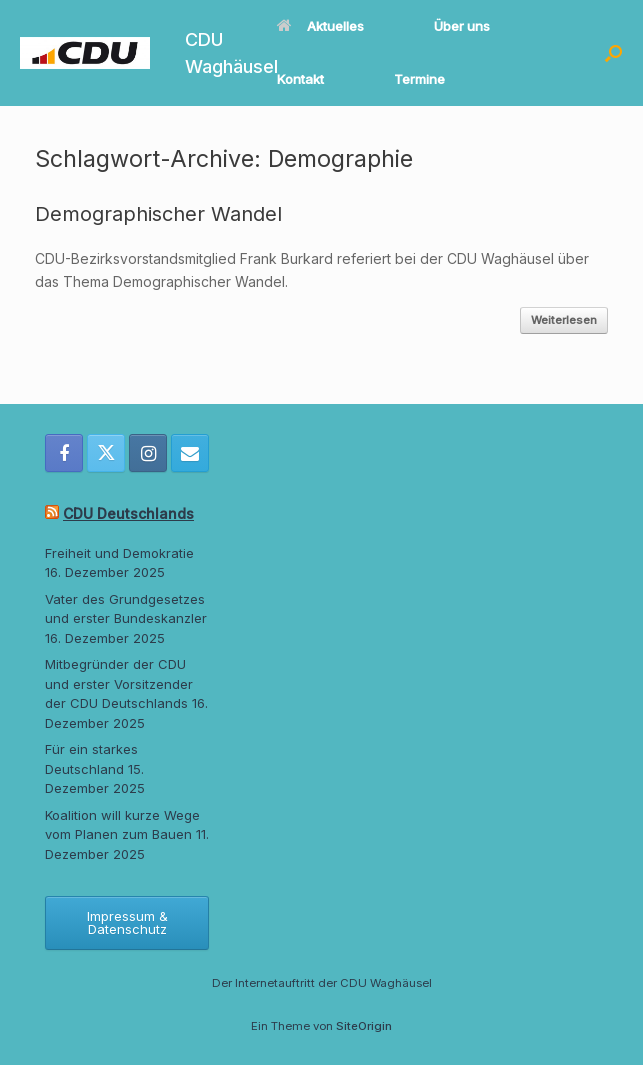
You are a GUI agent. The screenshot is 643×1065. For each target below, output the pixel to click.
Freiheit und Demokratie (119, 553)
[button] (613, 53)
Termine (419, 79)
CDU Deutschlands (128, 513)
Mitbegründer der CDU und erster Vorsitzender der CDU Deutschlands (119, 683)
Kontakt (300, 79)
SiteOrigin (364, 1026)
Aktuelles (320, 26)
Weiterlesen (564, 320)
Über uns (462, 26)
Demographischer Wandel (158, 214)
